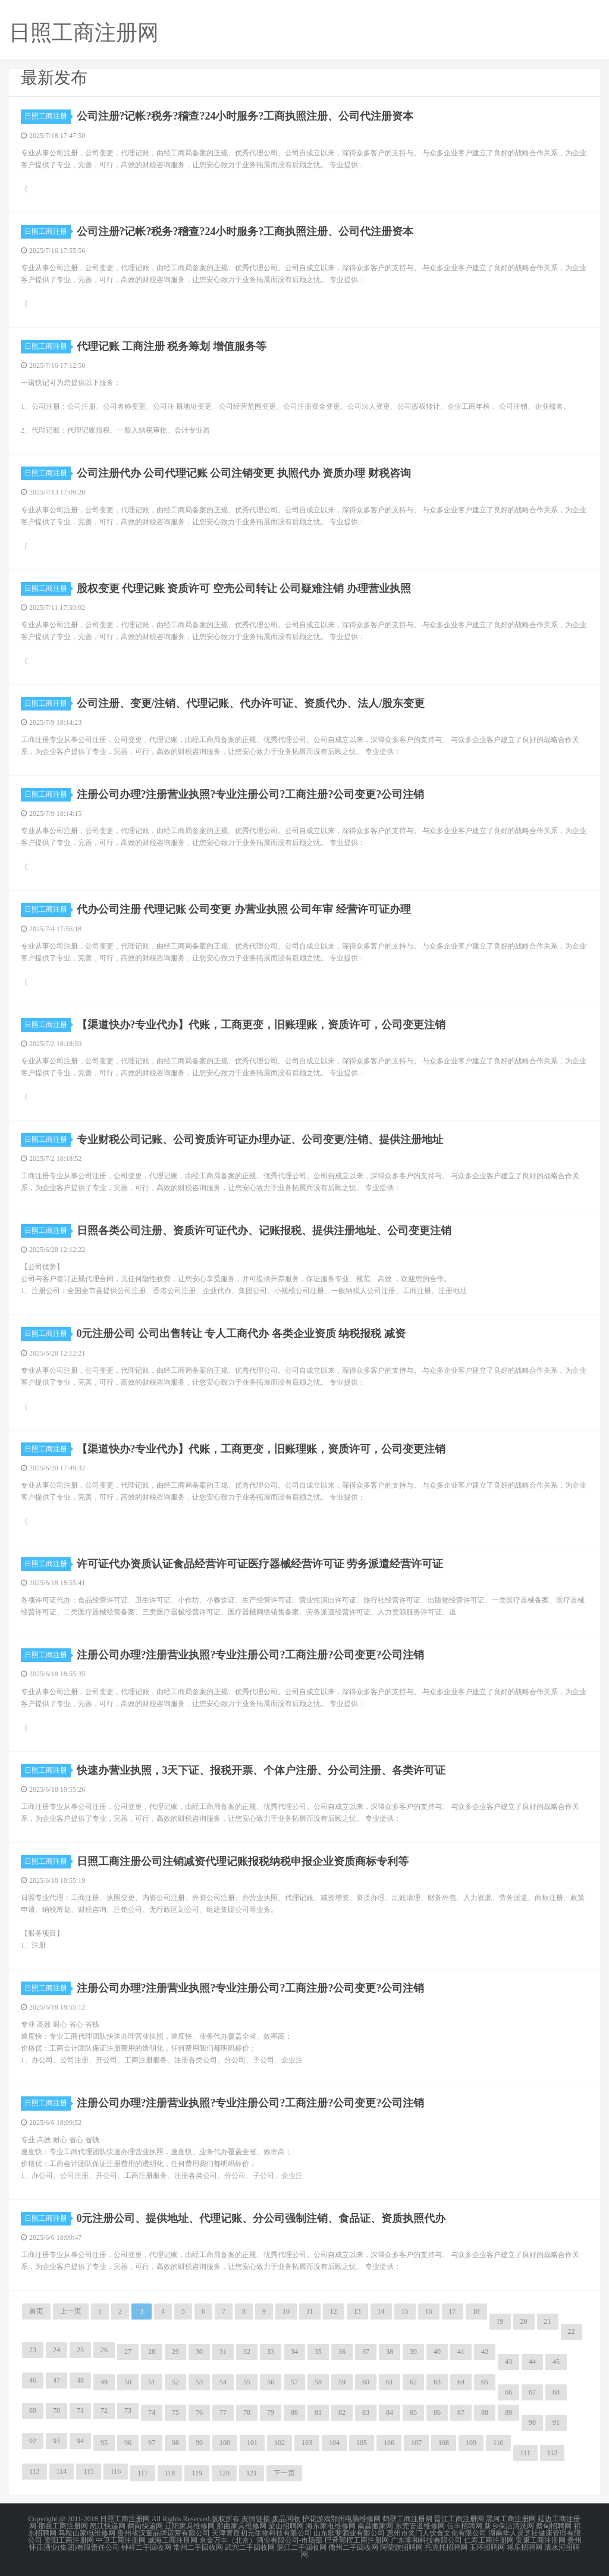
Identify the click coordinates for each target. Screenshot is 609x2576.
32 (246, 2351)
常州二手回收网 (198, 2547)
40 (437, 2351)
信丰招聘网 (464, 2526)
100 (224, 2443)
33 (270, 2351)
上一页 (70, 2311)
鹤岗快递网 (145, 2526)
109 (471, 2443)
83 (365, 2412)
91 (556, 2422)
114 (61, 2471)
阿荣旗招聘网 (401, 2547)
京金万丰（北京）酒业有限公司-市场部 (261, 2540)
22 (571, 2331)
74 (151, 2412)
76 (199, 2412)
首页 (36, 2311)
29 (175, 2351)
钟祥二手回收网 (146, 2547)
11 (309, 2311)
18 (476, 2311)
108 (443, 2443)
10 (286, 2311)
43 (508, 2362)
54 (223, 2382)
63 (437, 2382)
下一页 (284, 2473)
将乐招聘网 (524, 2547)
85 (413, 2412)
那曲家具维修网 (241, 2526)
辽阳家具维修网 (190, 2526)
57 (294, 2382)
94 (80, 2441)
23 (32, 2350)
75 (175, 2412)
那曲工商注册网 (63, 2526)
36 (342, 2351)
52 (175, 2382)
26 (104, 2350)
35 (318, 2351)
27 (127, 2351)
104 (334, 2443)
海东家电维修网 (331, 2526)
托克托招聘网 (446, 2547)
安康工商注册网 (541, 2540)
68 (556, 2392)
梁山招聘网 (286, 2526)
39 (413, 2351)
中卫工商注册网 (121, 2540)
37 (365, 2351)
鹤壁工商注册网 (407, 2519)
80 (294, 2412)
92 (32, 2441)
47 (56, 2380)
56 (270, 2382)
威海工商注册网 (172, 2540)
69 (32, 2410)
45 (556, 2362)
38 (389, 2351)
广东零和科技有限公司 (426, 2540)
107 (416, 2443)
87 (460, 2412)
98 (175, 2443)
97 (151, 2443)
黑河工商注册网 (511, 2519)
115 (88, 2471)
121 (251, 2473)
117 (142, 2473)
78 (246, 2412)
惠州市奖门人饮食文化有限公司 (436, 2533)
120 (224, 2473)
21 (547, 2321)
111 (525, 2453)
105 (361, 2443)
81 (318, 2412)
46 (32, 2380)
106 (389, 2443)
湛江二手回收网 (302, 2547)
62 (413, 2382)
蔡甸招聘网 (554, 2526)
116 (116, 2471)
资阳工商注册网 (69, 2540)
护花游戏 (316, 2519)
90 (532, 2422)
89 (508, 2412)
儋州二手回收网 (353, 2547)
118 (170, 2473)
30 (199, 2351)
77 (223, 2412)
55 (246, 2382)
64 (460, 2382)
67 (532, 2392)
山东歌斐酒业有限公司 (349, 2533)
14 (381, 2311)
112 (552, 2453)
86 (437, 2412)
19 (500, 2321)
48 (80, 2380)
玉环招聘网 (487, 2547)
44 (532, 2362)
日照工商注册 (47, 116)
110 (498, 2443)
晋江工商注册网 (459, 2519)
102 (279, 2443)
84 (389, 2412)
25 (80, 2350)
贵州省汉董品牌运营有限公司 (163, 2533)
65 (484, 2382)
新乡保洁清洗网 (509, 2526)
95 (104, 2443)
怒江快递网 (107, 2526)
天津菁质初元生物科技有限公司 (262, 2533)
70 (56, 2410)
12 (333, 2311)
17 (452, 2311)
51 (151, 2382)
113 (34, 2471)
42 (484, 2351)
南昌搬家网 (375, 2526)
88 (484, 2412)
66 (508, 2392)
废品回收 (286, 2519)
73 (127, 2410)
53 (199, 2382)
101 (252, 2443)
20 (524, 2321)
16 (428, 2311)
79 (270, 2412)
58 (318, 2382)
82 (342, 2412)
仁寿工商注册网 (489, 2540)
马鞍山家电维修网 (86, 2533)
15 (405, 2311)
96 (127, 2443)
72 (104, 2410)
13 (357, 2311)
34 (294, 2351)
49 (104, 2382)
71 (80, 2410)
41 (460, 2351)
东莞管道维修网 (420, 2526)
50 (127, 2382)
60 (365, 2382)
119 (197, 2473)
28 (151, 2351)
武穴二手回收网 (250, 2547)
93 (56, 2441)
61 (389, 2382)
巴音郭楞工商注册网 (357, 2540)
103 (307, 2443)
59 (342, 2382)
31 (223, 2351)
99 (199, 2443)
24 (56, 2350)
